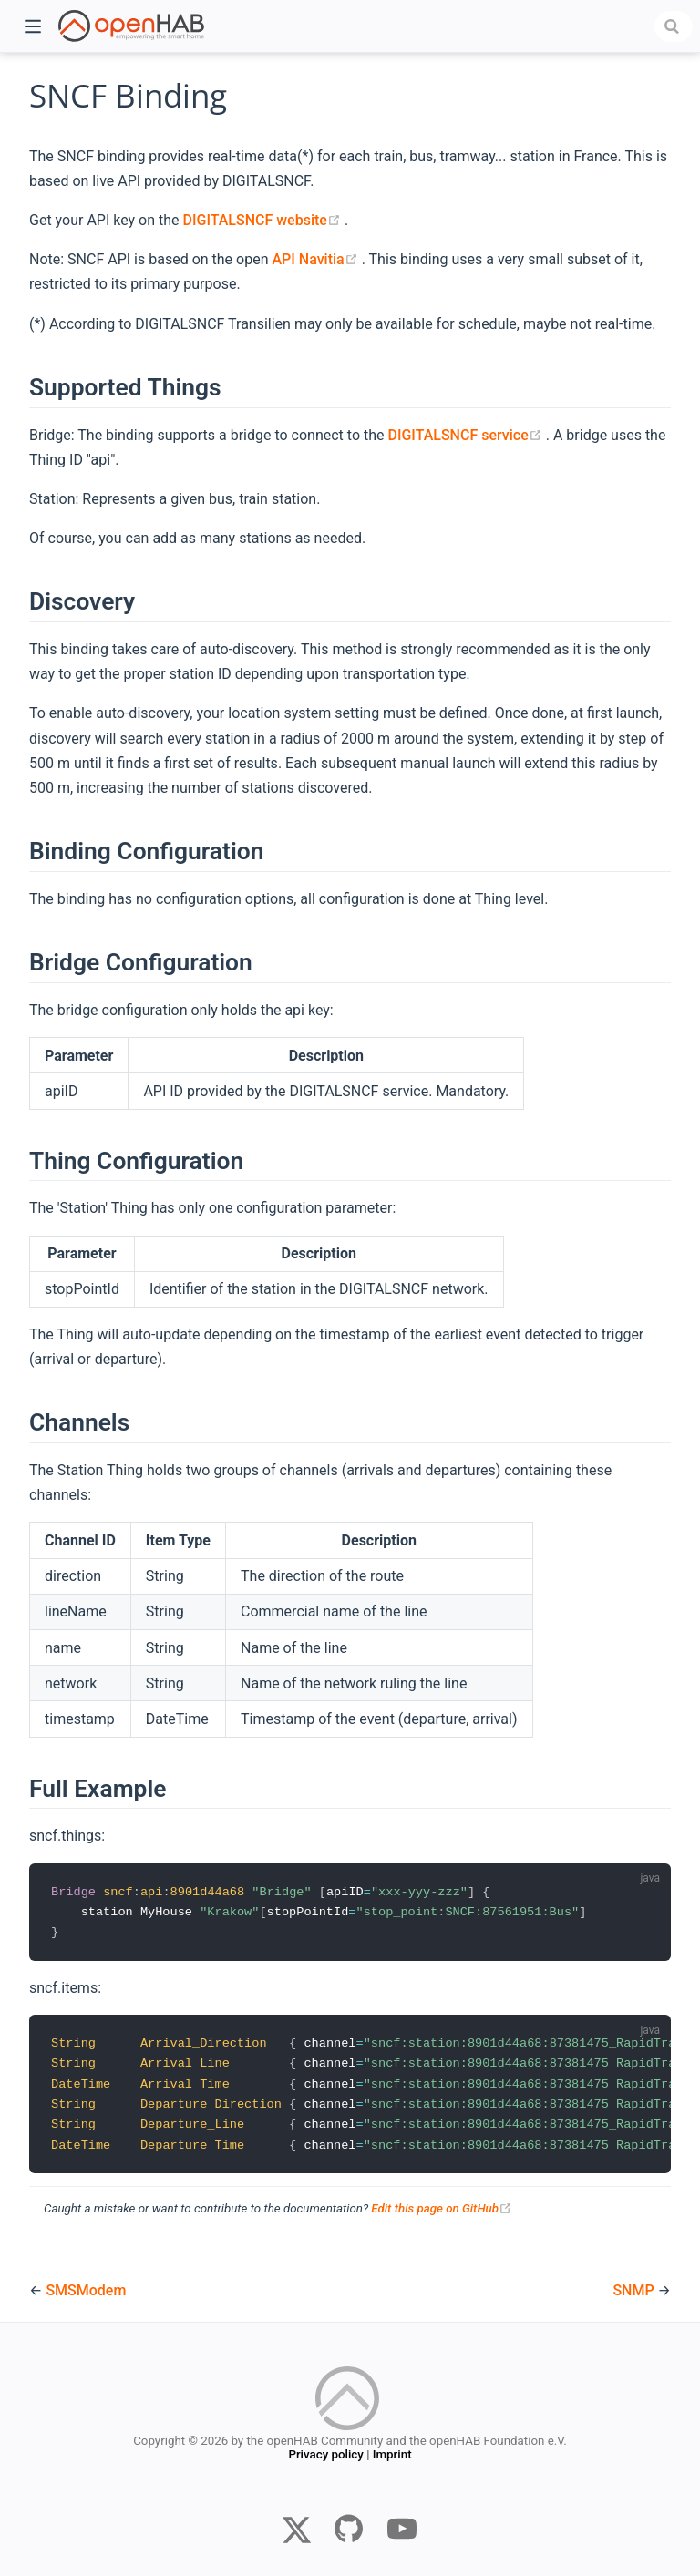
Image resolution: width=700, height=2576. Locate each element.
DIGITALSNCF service (466, 435)
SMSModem (86, 2290)
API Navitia (316, 259)
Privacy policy (325, 2457)
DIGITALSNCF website (264, 220)
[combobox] (673, 26)
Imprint (392, 2457)
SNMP (634, 2290)
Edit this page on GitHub (441, 2214)
